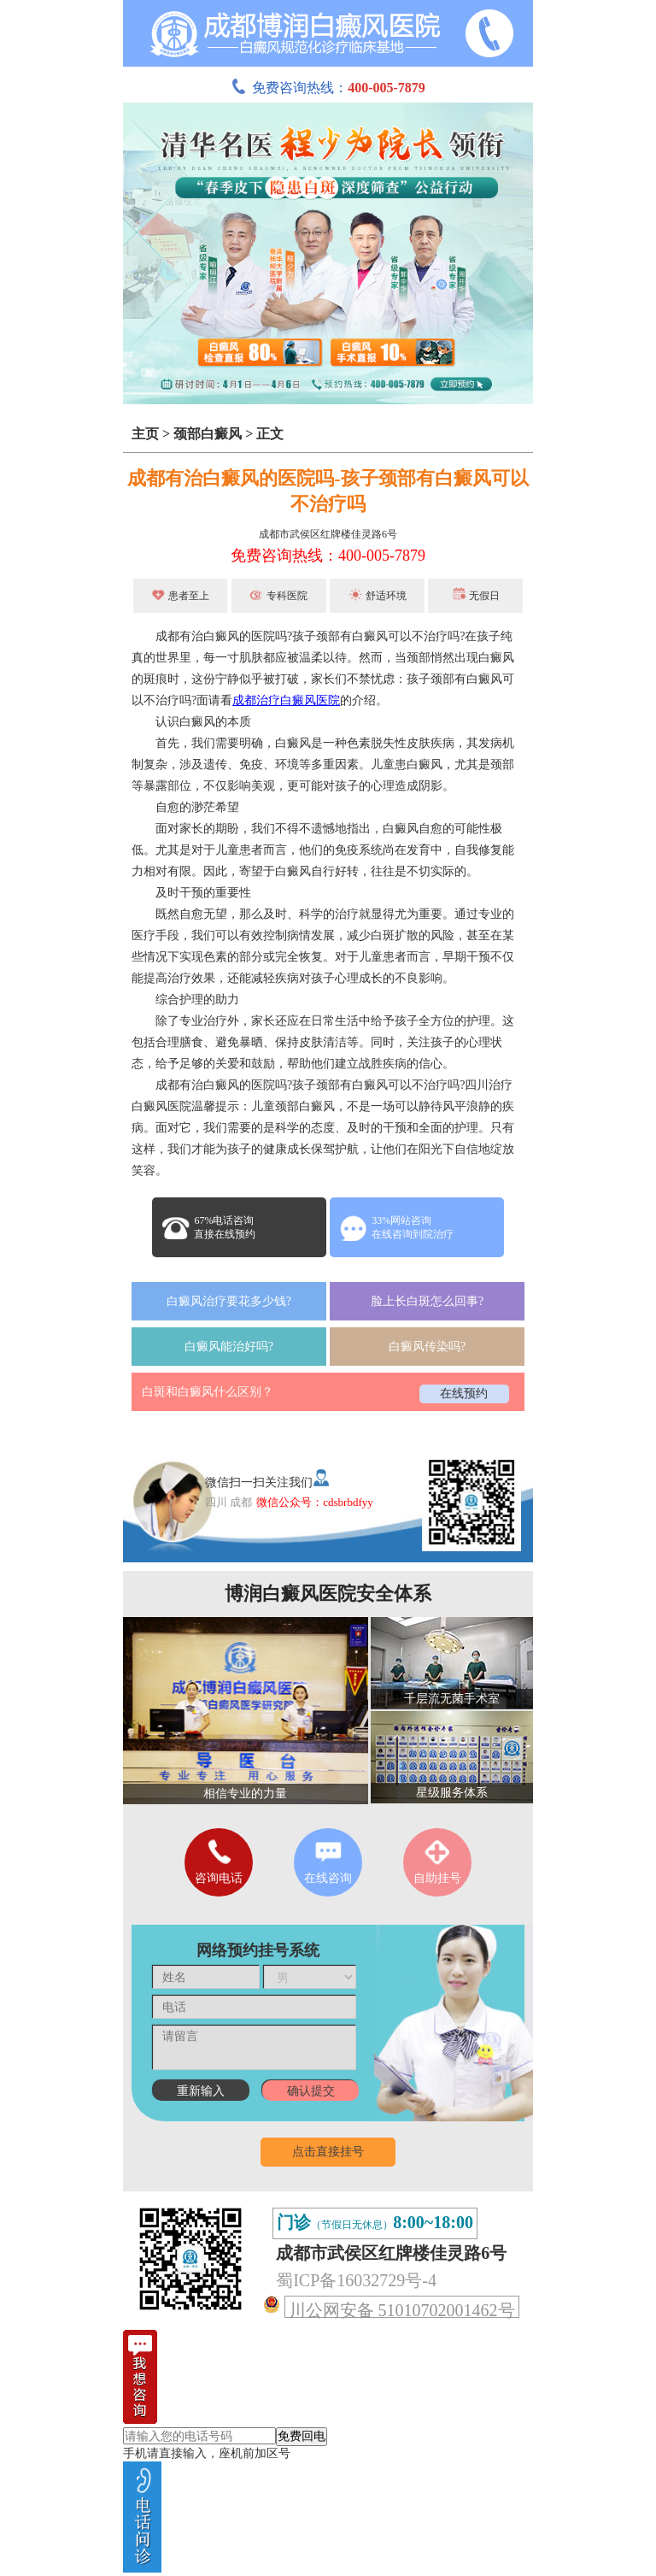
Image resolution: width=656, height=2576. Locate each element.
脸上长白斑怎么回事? (427, 1301)
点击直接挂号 (328, 2151)
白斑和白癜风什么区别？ (207, 1391)
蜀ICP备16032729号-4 (356, 2280)
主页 (145, 433)
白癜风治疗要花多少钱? (229, 1301)
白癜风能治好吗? (228, 1346)
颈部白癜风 (207, 433)
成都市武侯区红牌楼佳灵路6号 (328, 534)
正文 (270, 433)
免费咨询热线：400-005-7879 (328, 555)
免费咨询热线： (328, 87)
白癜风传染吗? (427, 1346)
